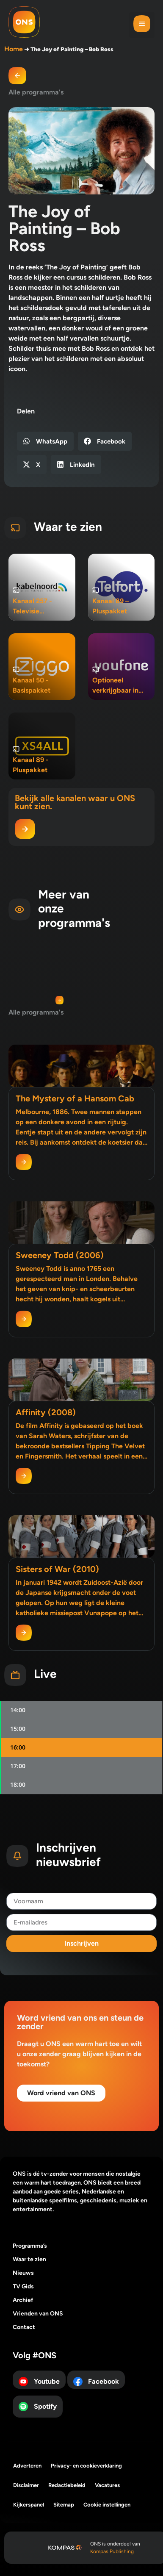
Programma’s (30, 2245)
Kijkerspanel (28, 2504)
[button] (142, 25)
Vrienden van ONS (38, 2313)
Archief (23, 2300)
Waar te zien (29, 2259)
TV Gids (23, 2286)
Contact (24, 2327)
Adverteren (27, 2465)
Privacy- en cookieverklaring (86, 2465)
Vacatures (107, 2485)
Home (13, 49)
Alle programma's (36, 92)
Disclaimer (26, 2485)
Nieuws (23, 2273)
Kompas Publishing (112, 2551)
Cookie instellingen (106, 2504)
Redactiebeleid (67, 2485)
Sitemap (63, 2504)
